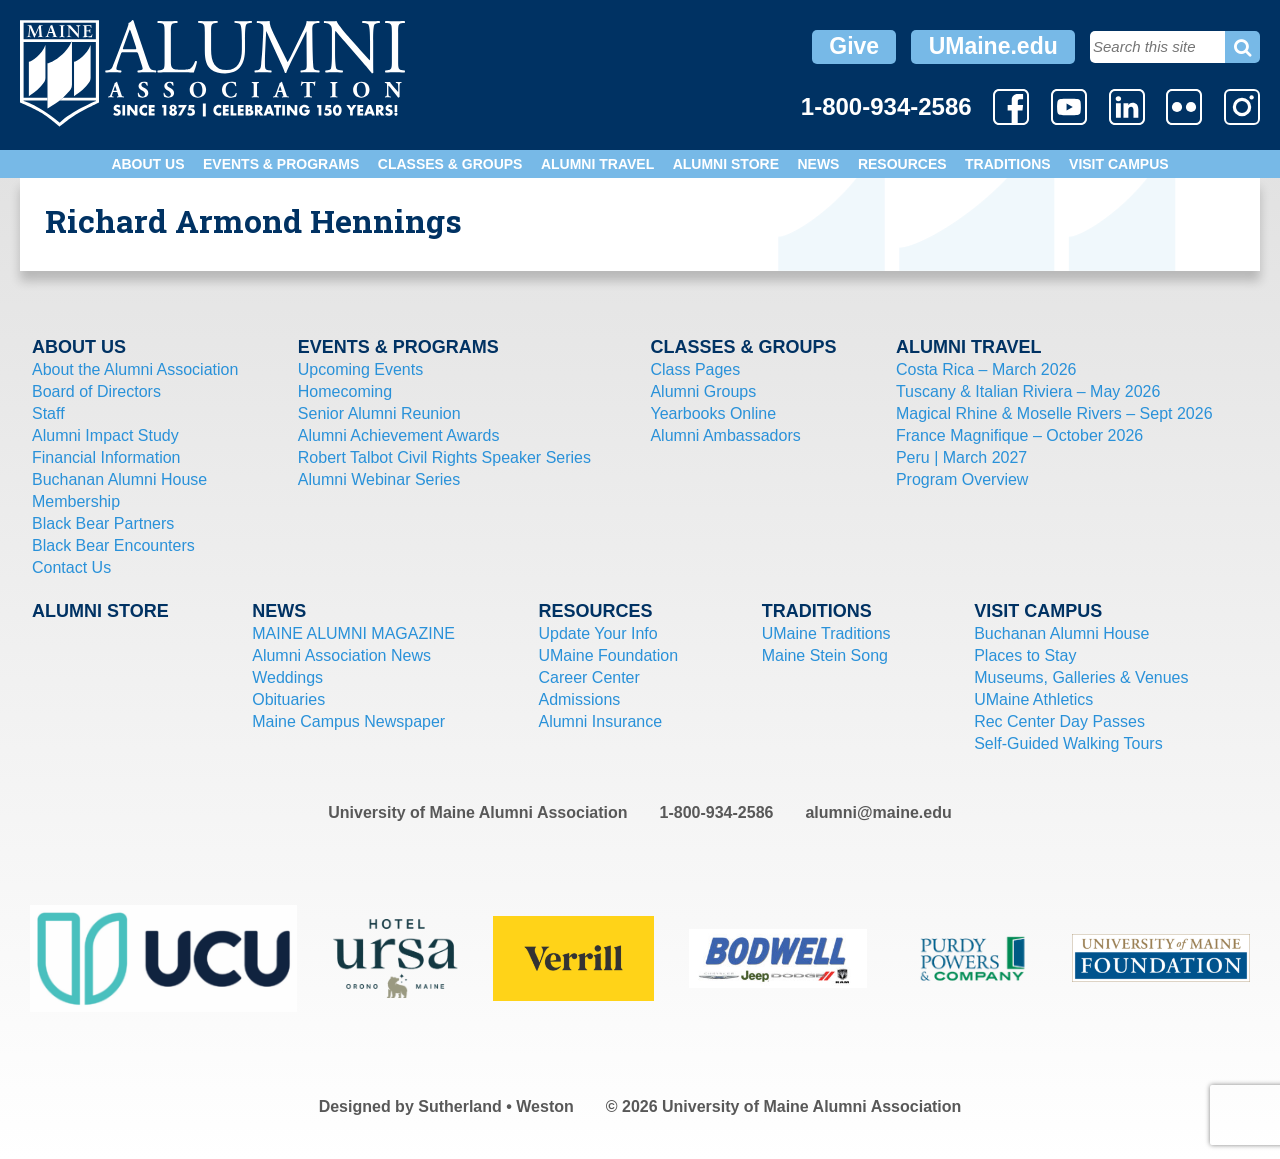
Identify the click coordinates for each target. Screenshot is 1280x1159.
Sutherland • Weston (496, 1106)
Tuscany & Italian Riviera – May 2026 (1028, 391)
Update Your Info (597, 633)
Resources (902, 164)
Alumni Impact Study (105, 435)
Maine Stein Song (825, 655)
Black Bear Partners (103, 523)
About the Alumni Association (135, 369)
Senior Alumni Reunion (379, 413)
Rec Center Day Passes (1059, 721)
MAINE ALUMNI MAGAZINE (353, 633)
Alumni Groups (703, 391)
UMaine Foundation (608, 655)
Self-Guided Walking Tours (1068, 743)
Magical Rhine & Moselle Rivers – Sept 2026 (1054, 413)
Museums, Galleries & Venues (1081, 677)
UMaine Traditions (826, 633)
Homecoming (345, 391)
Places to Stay (1025, 655)
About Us (147, 164)
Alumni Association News (341, 655)
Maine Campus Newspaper (348, 721)
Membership (76, 501)
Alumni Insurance (600, 721)
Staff (48, 413)
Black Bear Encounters (113, 545)
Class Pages (695, 369)
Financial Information (106, 457)
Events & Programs (281, 164)
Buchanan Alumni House (119, 479)
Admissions (579, 699)
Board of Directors (96, 391)
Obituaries (288, 699)
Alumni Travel (597, 164)
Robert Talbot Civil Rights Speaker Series (444, 457)
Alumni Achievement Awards (399, 435)
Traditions (1008, 164)
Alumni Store (726, 164)
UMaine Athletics (1033, 699)
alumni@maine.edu (878, 812)
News (818, 164)
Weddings (287, 677)
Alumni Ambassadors (725, 435)
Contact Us (71, 567)
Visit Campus (1119, 164)
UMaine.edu (993, 46)
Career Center (588, 677)
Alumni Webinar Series (379, 479)
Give (854, 46)
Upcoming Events (360, 369)
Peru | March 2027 (961, 457)
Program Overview (962, 479)
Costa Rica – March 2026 (986, 369)
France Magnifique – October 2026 (1019, 435)
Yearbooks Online (713, 413)
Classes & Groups (450, 164)
